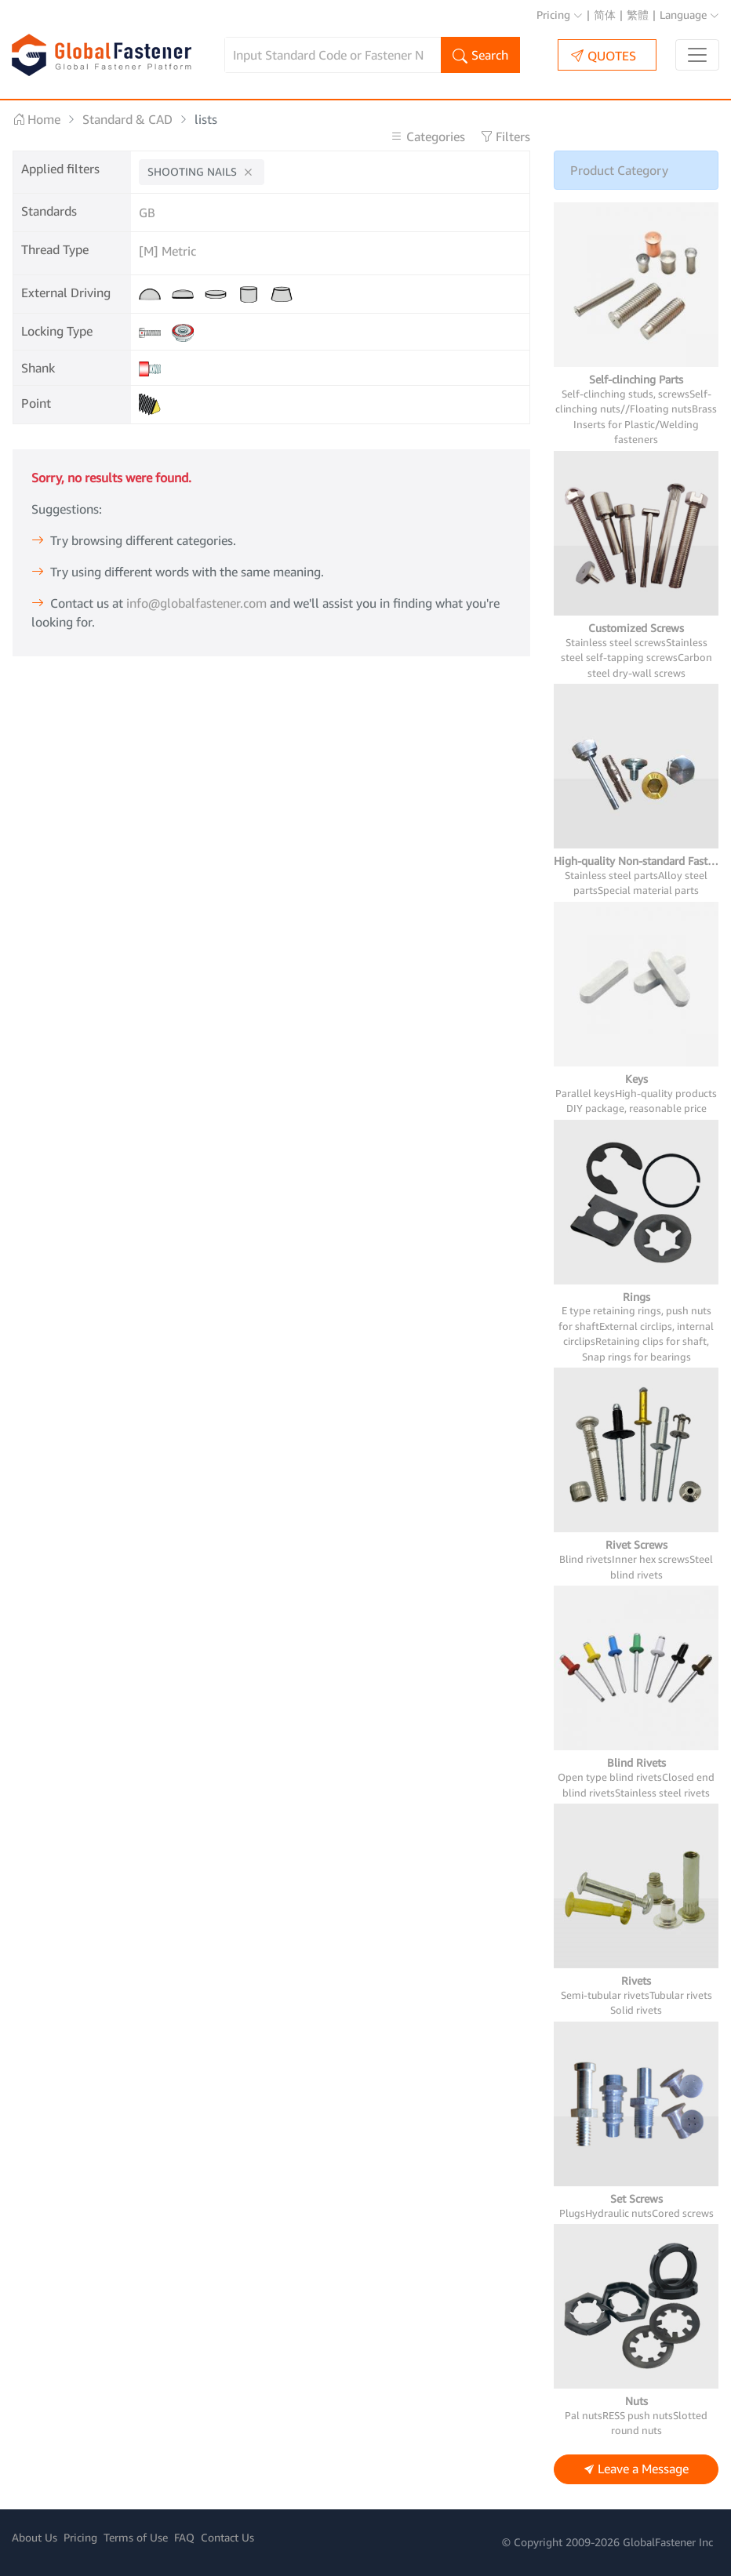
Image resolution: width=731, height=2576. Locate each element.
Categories (429, 136)
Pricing (559, 14)
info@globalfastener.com (196, 603)
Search (480, 55)
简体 (605, 14)
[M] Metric (167, 251)
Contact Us (227, 2537)
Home (36, 119)
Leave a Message (636, 2469)
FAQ (184, 2537)
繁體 (638, 14)
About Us (34, 2537)
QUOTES (603, 55)
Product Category (619, 170)
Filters (505, 136)
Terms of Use (136, 2537)
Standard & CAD (127, 119)
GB (147, 212)
